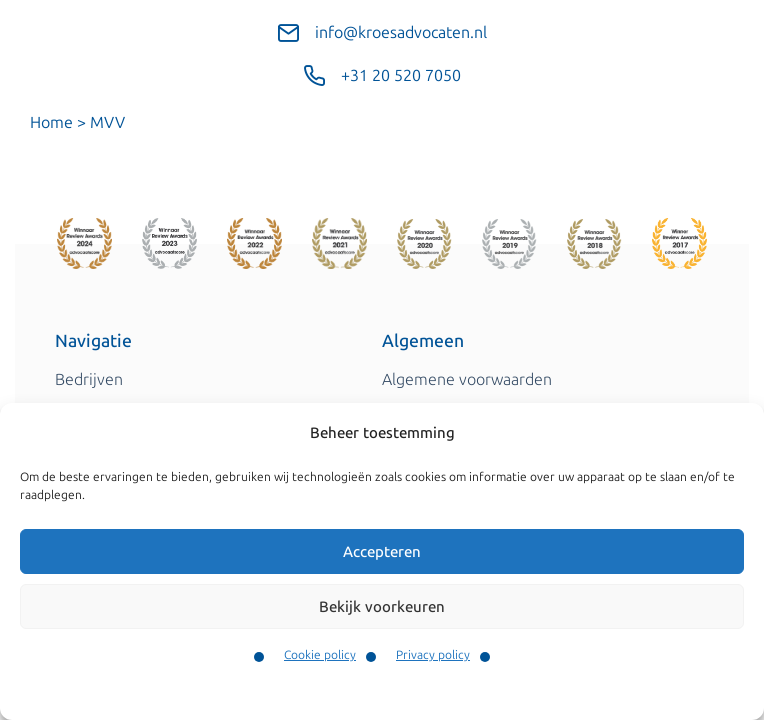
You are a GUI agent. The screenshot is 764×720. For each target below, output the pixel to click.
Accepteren (382, 552)
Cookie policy (320, 655)
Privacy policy (433, 655)
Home (51, 122)
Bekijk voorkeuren (382, 607)
